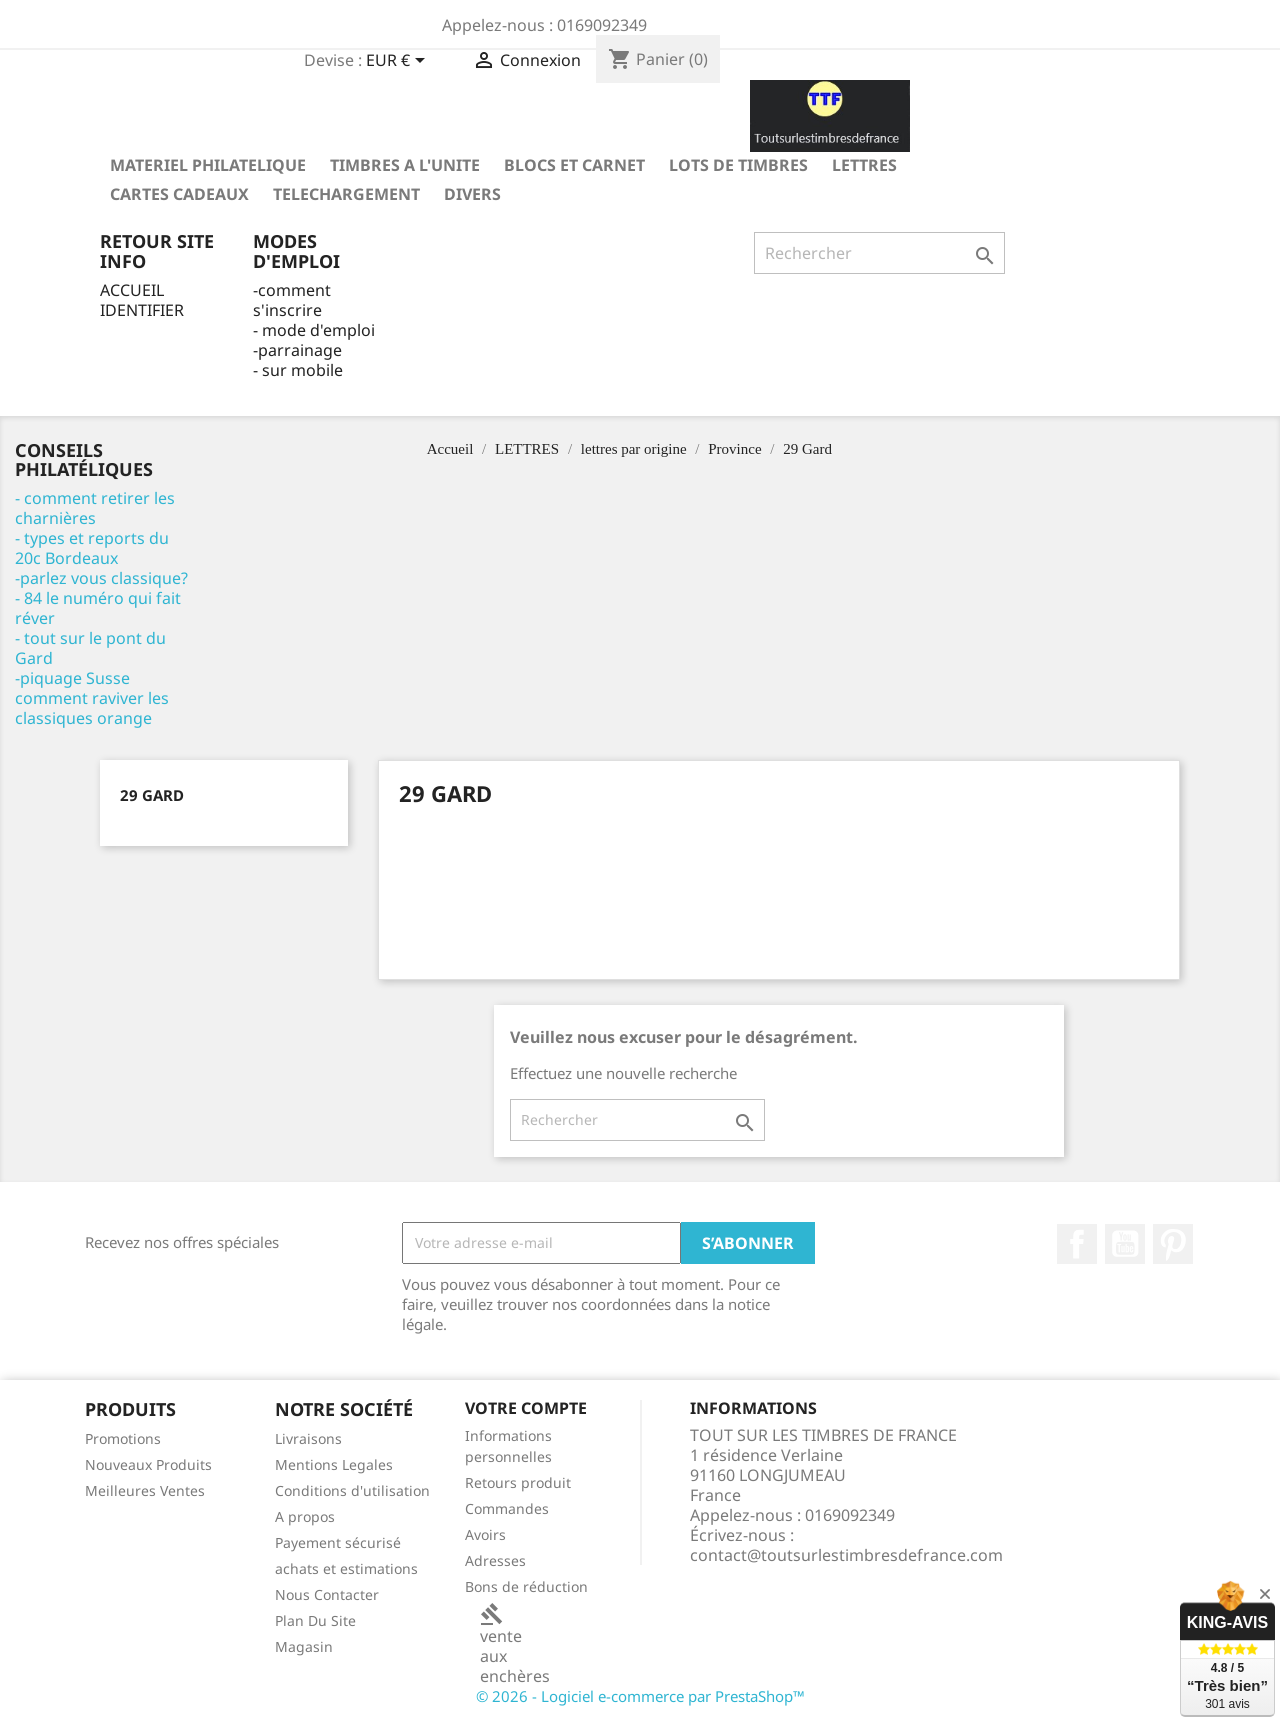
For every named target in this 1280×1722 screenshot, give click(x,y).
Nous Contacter (327, 1594)
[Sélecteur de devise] (399, 62)
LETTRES (864, 165)
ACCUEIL (132, 290)
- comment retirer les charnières (95, 508)
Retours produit (518, 1482)
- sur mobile (298, 370)
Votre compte (526, 1408)
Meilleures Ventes (145, 1490)
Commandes (507, 1508)
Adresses (495, 1560)
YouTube (1125, 1244)
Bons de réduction (526, 1586)
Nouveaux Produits (148, 1464)
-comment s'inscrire (292, 300)
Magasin (304, 1646)
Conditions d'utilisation (352, 1490)
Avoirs (485, 1534)
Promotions (123, 1438)
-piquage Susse (72, 678)
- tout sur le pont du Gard (90, 648)
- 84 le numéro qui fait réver (98, 608)
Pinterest (1173, 1244)
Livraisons (308, 1438)
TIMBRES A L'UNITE (405, 165)
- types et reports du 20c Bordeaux (92, 548)
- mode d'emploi (314, 330)
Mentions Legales (334, 1464)
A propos (305, 1516)
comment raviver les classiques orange (92, 708)
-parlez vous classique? (101, 578)
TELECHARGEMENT (346, 194)
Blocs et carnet (574, 165)
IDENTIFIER (142, 310)
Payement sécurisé (338, 1542)
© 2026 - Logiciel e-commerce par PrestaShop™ (640, 1696)
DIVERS (472, 194)
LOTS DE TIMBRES (738, 165)
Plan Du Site (315, 1620)
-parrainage (297, 350)
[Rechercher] (879, 253)
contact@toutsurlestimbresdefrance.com (846, 1555)
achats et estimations (346, 1568)
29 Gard (152, 795)
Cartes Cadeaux (179, 194)
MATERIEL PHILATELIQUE (208, 165)
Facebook (1077, 1244)
